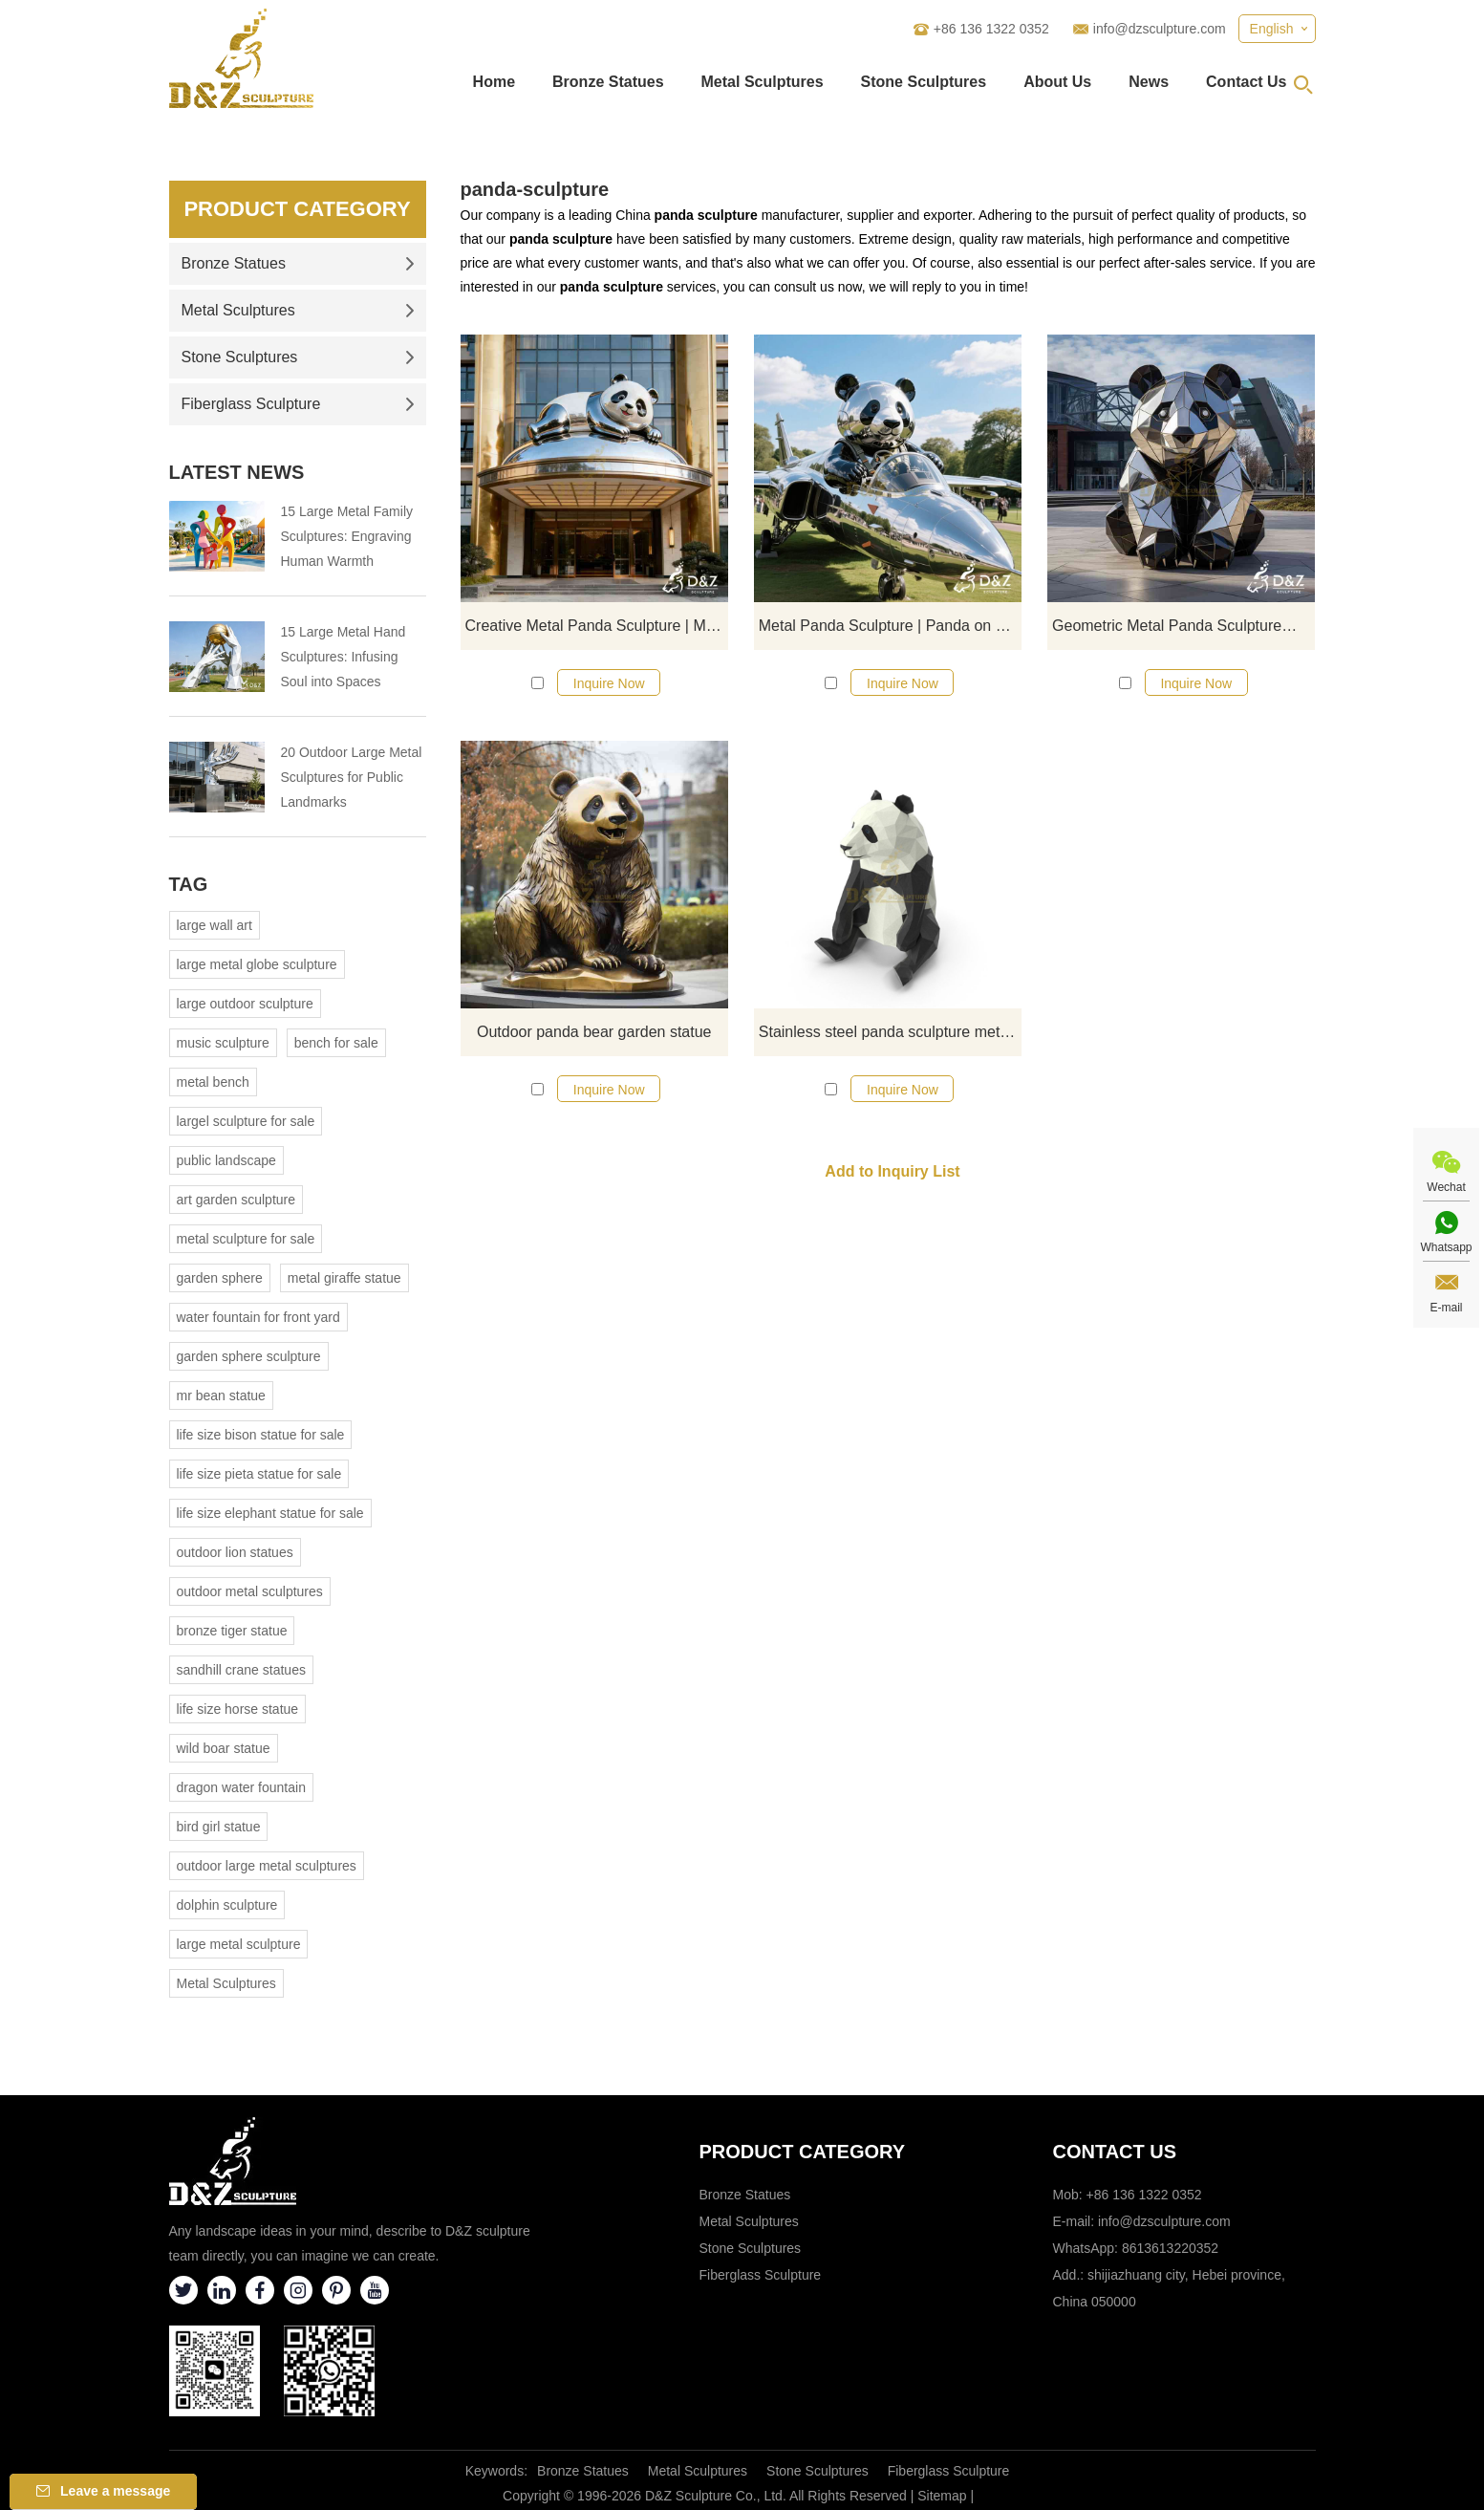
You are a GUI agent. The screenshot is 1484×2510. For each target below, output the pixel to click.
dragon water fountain (241, 1787)
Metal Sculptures (762, 82)
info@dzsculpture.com (1159, 28)
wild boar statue (223, 1748)
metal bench (213, 1082)
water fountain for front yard (258, 1317)
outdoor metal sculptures (250, 1591)
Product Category (296, 209)
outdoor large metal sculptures (266, 1865)
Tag (188, 884)
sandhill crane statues (241, 1669)
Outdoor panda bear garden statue (594, 1032)
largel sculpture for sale (246, 1121)
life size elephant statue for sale (270, 1513)
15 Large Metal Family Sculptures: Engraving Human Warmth (347, 536)
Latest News (237, 472)
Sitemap (941, 2495)
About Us (1057, 82)
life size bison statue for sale (261, 1434)
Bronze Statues (607, 82)
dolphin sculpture (227, 1905)
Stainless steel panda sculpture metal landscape (890, 1032)
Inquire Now (609, 683)
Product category (802, 2151)
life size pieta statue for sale (259, 1474)
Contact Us (1246, 82)
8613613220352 (1170, 2248)
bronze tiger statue (232, 1630)
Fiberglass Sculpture (298, 404)
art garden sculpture (236, 1199)
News (1149, 82)
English (1272, 28)
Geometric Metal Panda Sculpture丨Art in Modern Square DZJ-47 (1183, 625)
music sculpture (223, 1042)
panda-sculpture (535, 189)
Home (494, 82)
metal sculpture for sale (246, 1238)
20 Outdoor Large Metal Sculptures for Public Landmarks (351, 777)
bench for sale (336, 1042)
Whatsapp (1446, 1247)
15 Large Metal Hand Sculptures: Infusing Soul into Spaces (343, 656)
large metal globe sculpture (257, 964)
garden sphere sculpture (249, 1356)
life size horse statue (238, 1709)
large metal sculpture (239, 1944)
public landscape (226, 1160)
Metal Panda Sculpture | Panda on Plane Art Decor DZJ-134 (890, 625)
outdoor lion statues (235, 1552)
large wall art (214, 925)
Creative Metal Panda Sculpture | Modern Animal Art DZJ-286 (596, 625)
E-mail (1446, 1307)
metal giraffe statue (344, 1278)
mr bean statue (221, 1395)
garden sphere (220, 1278)
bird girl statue (219, 1826)
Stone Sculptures (924, 82)
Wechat (1446, 1187)
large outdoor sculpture (245, 1003)
